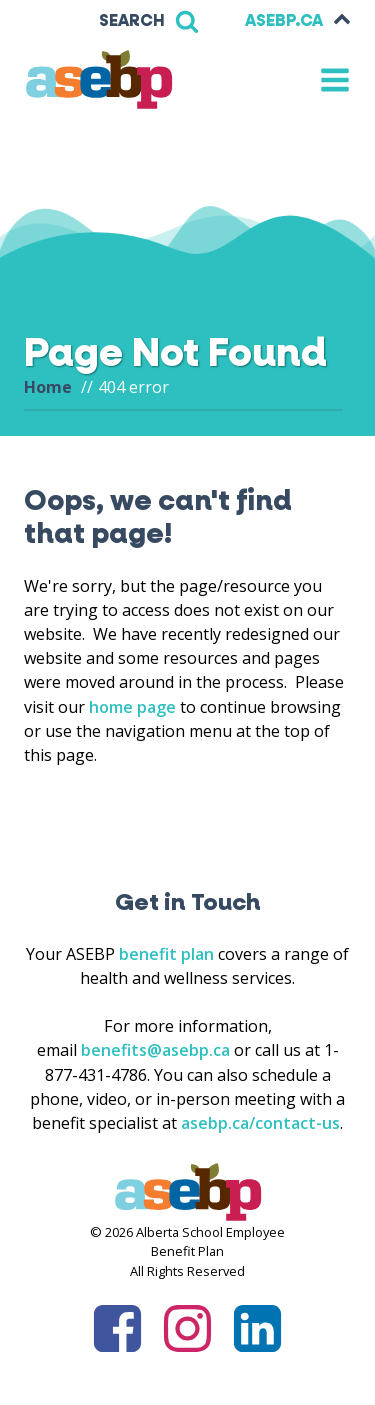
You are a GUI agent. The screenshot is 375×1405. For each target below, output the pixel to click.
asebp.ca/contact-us (260, 1123)
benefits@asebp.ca (155, 1050)
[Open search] (149, 21)
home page (132, 707)
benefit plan (166, 954)
